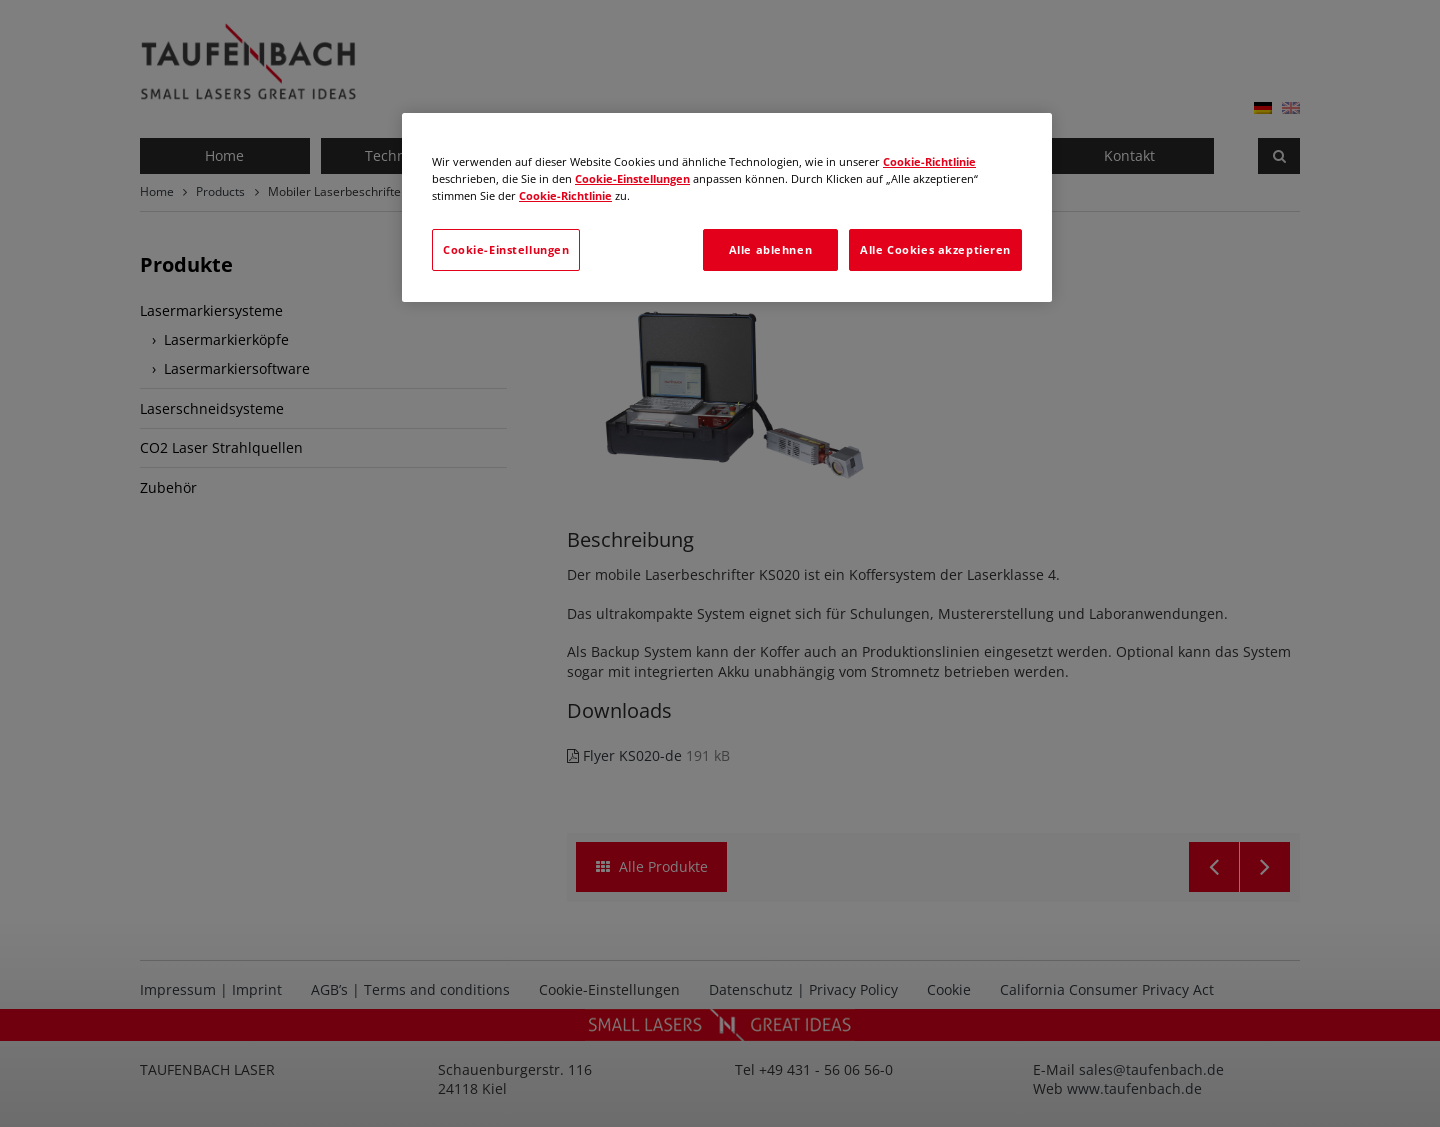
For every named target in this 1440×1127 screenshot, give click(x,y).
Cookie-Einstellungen (632, 178)
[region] (727, 207)
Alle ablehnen (770, 249)
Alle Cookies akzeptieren (935, 249)
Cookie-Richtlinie (929, 161)
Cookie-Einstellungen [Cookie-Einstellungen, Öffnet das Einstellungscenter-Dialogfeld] (506, 249)
